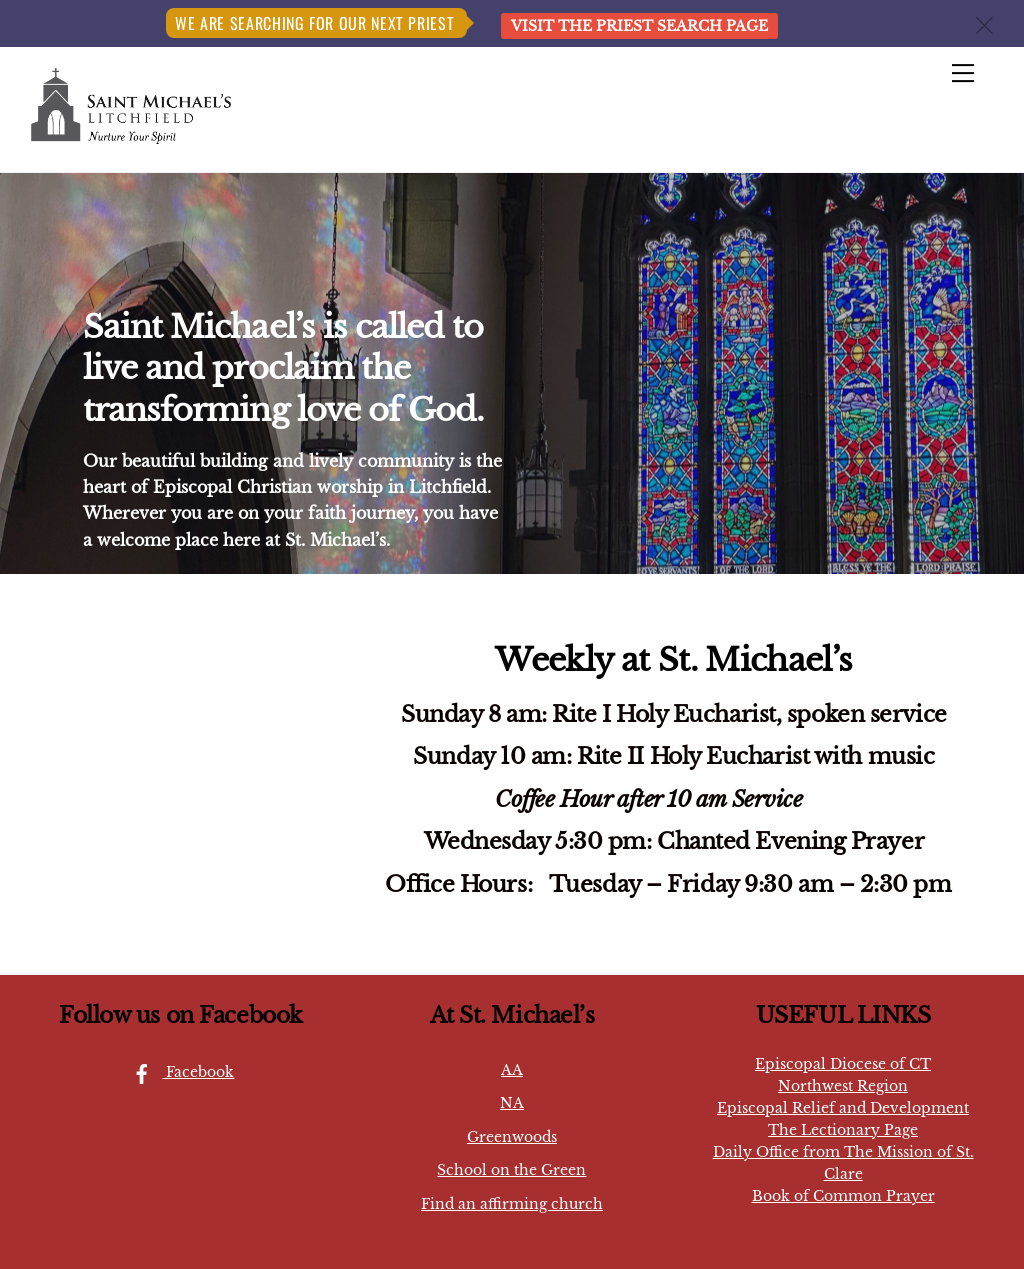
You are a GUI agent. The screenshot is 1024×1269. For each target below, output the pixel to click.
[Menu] (963, 74)
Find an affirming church (512, 1204)
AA (512, 1070)
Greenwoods (512, 1137)
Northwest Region (843, 1086)
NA (512, 1103)
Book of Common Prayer (843, 1196)
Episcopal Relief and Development (843, 1108)
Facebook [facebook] (178, 1072)
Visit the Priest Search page (639, 26)
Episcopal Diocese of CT (843, 1064)
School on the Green (511, 1170)
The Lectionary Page (843, 1130)
